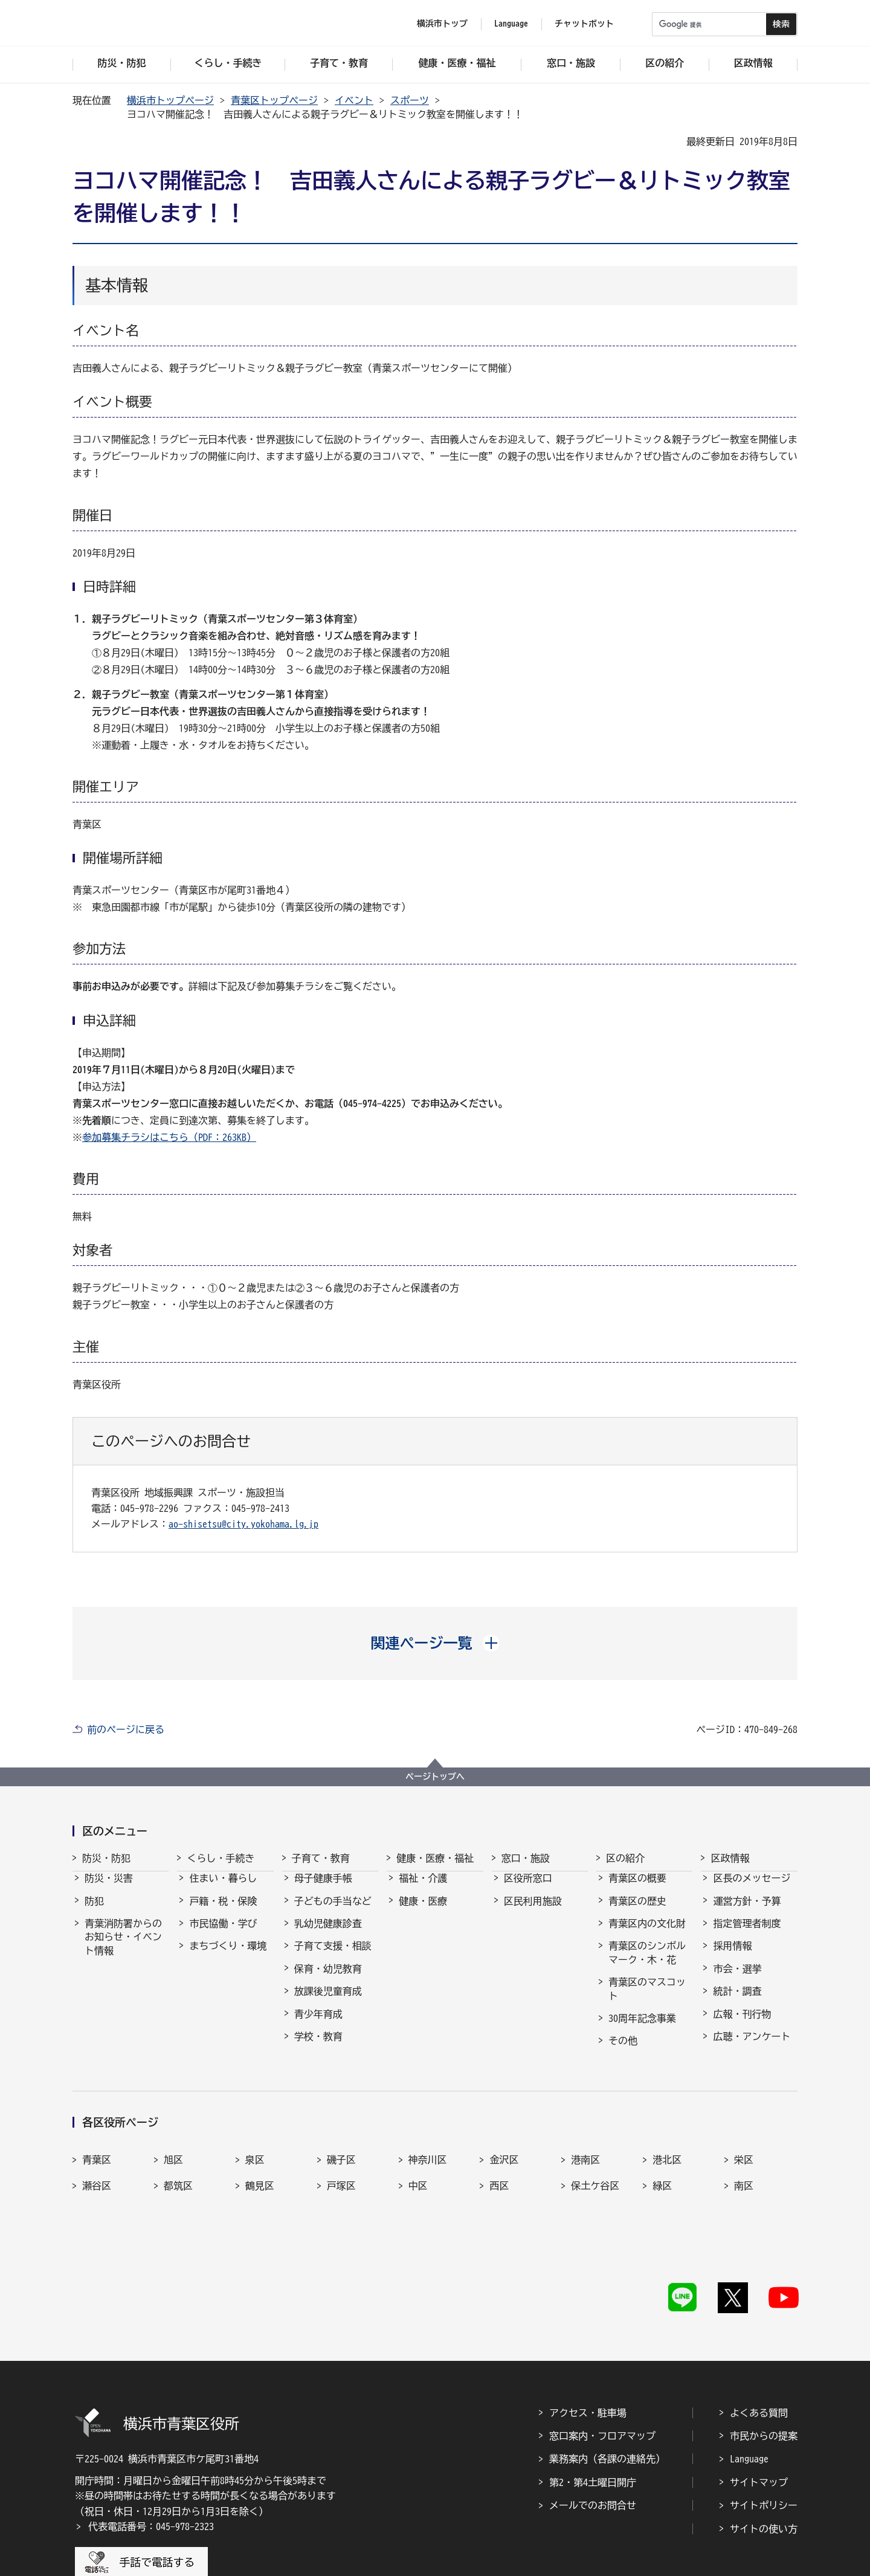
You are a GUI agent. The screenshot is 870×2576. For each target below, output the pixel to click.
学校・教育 (318, 2047)
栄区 (743, 2144)
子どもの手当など (333, 1912)
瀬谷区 (96, 2170)
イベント (354, 100)
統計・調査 (737, 2002)
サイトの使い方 (764, 2469)
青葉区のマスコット (647, 1999)
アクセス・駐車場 (588, 2353)
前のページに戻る (125, 1729)
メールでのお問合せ (592, 2446)
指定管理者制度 (747, 1934)
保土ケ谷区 (595, 2170)
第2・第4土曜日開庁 (592, 2422)
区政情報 (729, 1858)
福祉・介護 (423, 1889)
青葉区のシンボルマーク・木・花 (647, 1963)
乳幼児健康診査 (328, 1934)
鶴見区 (259, 2170)
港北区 (667, 2144)
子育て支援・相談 (333, 1956)
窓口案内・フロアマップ (602, 2376)
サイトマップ (759, 2422)
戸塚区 (341, 2170)
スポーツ (409, 100)
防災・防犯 (106, 1858)
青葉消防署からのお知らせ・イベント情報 (123, 1947)
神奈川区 (427, 2144)
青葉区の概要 (637, 1889)
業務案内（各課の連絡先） (607, 2399)
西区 (499, 2170)
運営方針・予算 (747, 1912)
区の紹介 (625, 1858)
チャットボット (584, 23)
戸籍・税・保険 (223, 1912)
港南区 (585, 2144)
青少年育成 (318, 2025)
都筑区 (178, 2170)
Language (749, 2399)
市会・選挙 (737, 1979)
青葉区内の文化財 (647, 1934)
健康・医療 (423, 1912)
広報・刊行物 (742, 2025)
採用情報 (732, 1956)
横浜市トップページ (170, 100)
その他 (622, 2051)
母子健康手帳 (323, 1889)
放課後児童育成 (328, 2002)
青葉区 (96, 2144)
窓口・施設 (525, 1858)
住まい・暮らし (223, 1889)
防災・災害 (109, 1889)
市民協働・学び (223, 1934)
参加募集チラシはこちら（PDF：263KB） (169, 1137)
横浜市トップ (442, 23)
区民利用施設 (533, 1912)
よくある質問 (759, 2353)
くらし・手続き (220, 1858)
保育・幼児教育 (328, 1979)
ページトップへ (435, 1776)
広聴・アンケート (751, 2047)
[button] (435, 1643)
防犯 (94, 1912)
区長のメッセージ (751, 1889)
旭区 (173, 2144)
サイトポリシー (764, 2446)
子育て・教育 (321, 1858)
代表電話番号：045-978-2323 (151, 2467)
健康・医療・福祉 (435, 1858)
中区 (418, 2170)
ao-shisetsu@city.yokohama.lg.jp (243, 1524)
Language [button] (511, 23)
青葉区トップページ (274, 100)
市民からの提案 (764, 2376)
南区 (743, 2170)
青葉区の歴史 (637, 1912)
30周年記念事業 (642, 2029)
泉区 (255, 2144)
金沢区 (503, 2144)
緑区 (662, 2170)
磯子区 (341, 2144)
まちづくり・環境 (227, 1956)
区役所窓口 (528, 1889)
